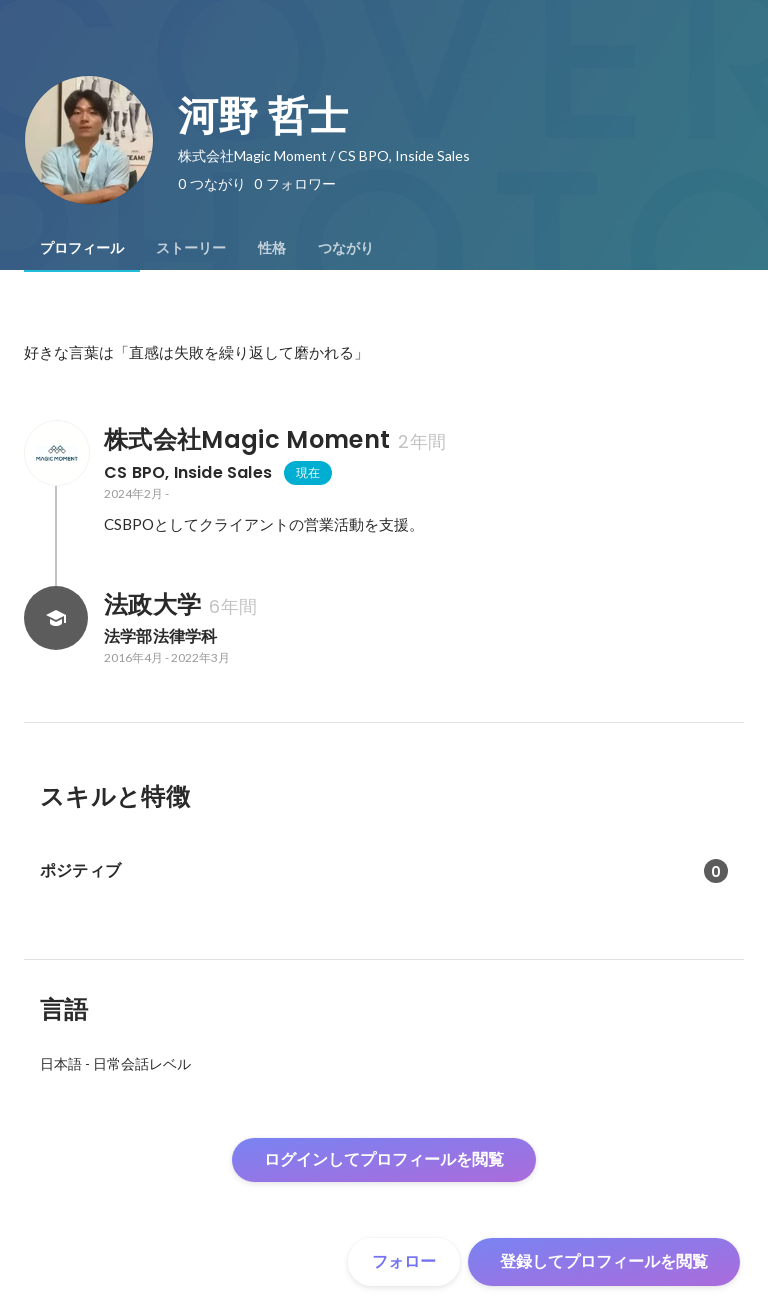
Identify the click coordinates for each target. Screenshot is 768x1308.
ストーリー (191, 248)
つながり (346, 248)
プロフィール (82, 248)
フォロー (404, 1261)
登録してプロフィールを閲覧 (604, 1261)
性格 (272, 248)
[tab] (82, 248)
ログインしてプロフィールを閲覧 (384, 1159)
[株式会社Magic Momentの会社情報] (56, 453)
